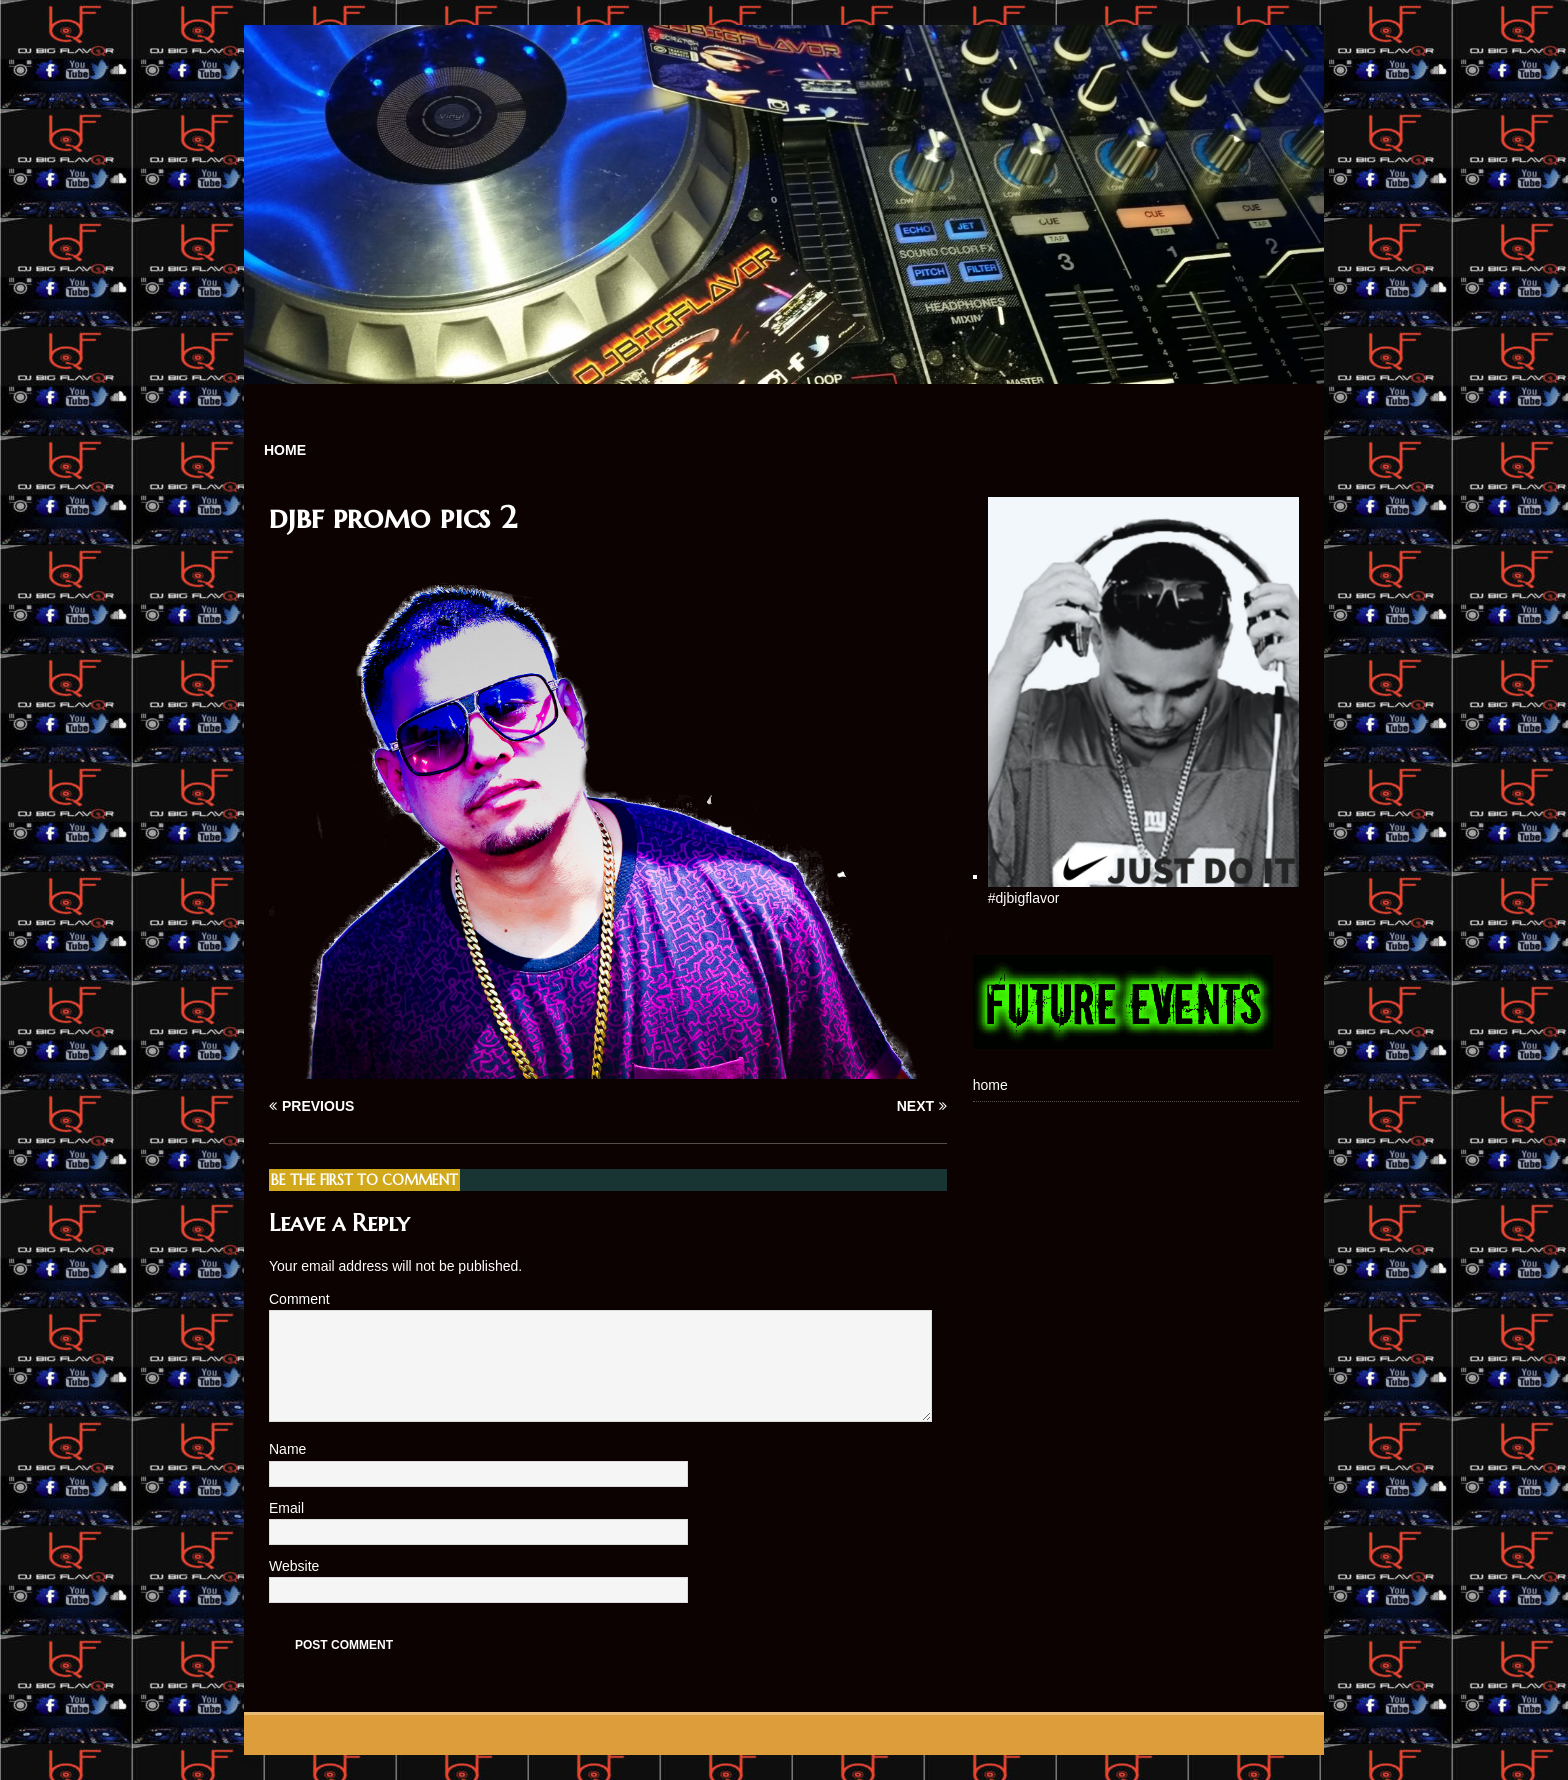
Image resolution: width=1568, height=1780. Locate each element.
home (285, 450)
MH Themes (523, 1734)
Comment (299, 1299)
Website (294, 1566)
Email (288, 1508)
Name (289, 1449)
